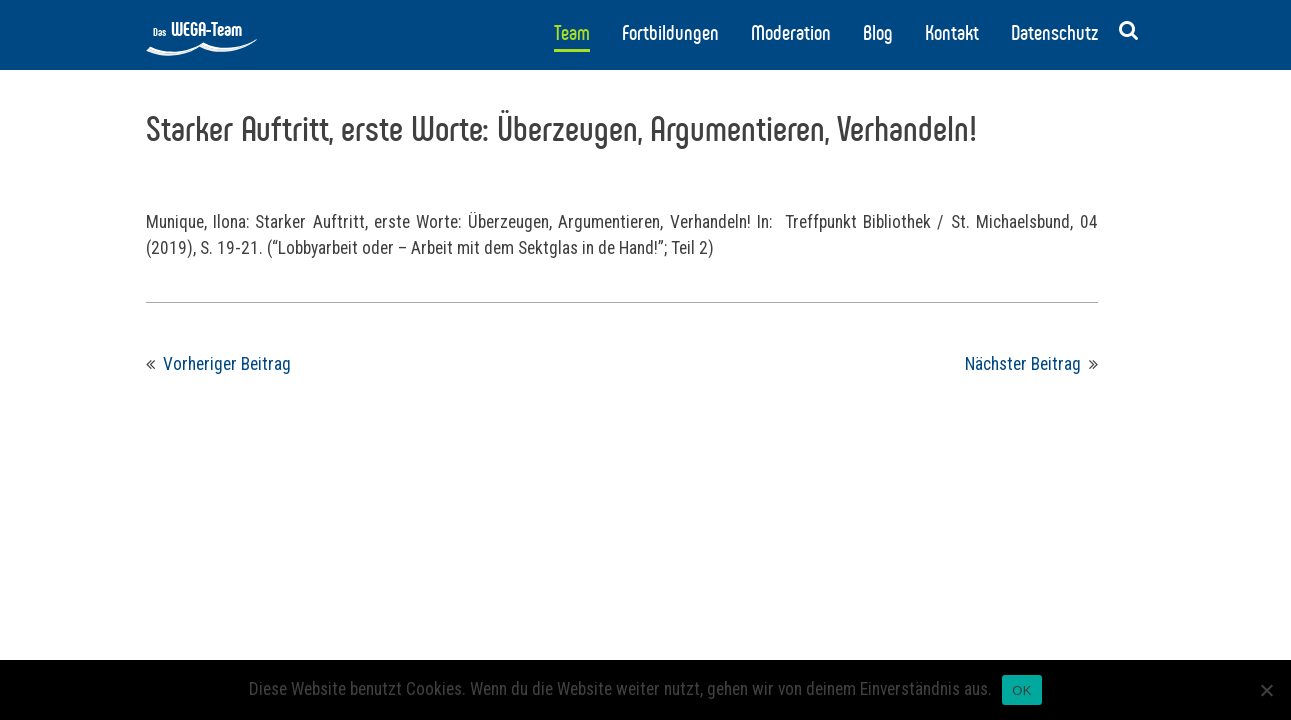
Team (572, 33)
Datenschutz (1054, 33)
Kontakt (952, 33)
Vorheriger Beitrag (227, 364)
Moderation (791, 33)
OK (1021, 690)
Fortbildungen (670, 33)
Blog (878, 33)
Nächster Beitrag (1023, 364)
